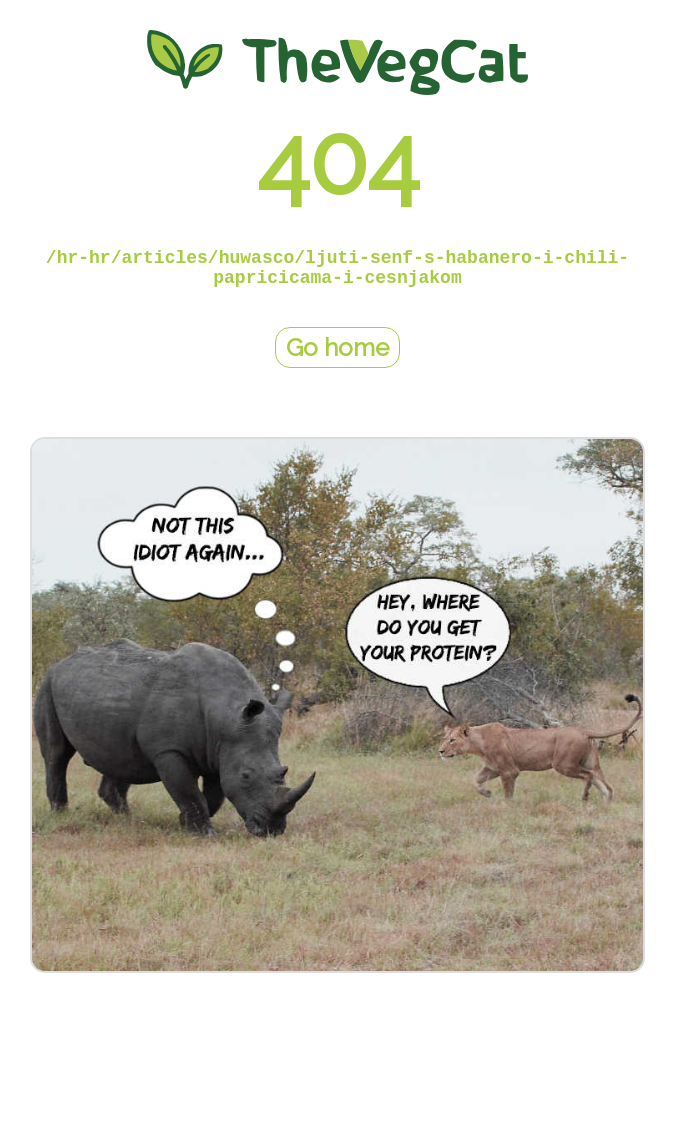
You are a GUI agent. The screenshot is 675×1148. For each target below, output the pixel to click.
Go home (337, 347)
